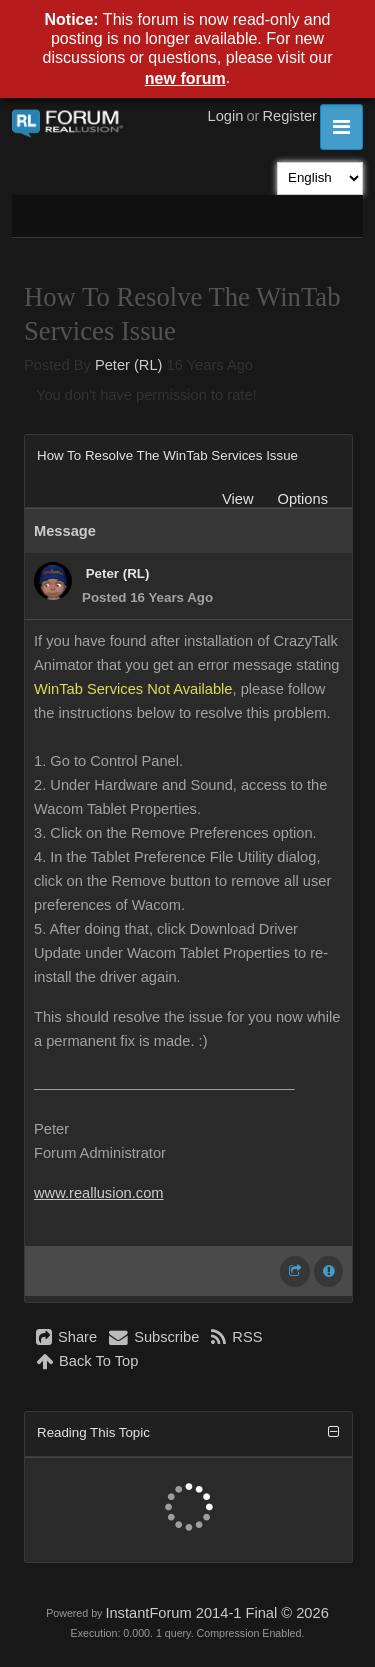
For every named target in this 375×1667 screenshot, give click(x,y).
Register (289, 116)
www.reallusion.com (99, 1193)
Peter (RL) (129, 365)
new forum (185, 78)
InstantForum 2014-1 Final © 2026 (216, 1613)
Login (226, 116)
